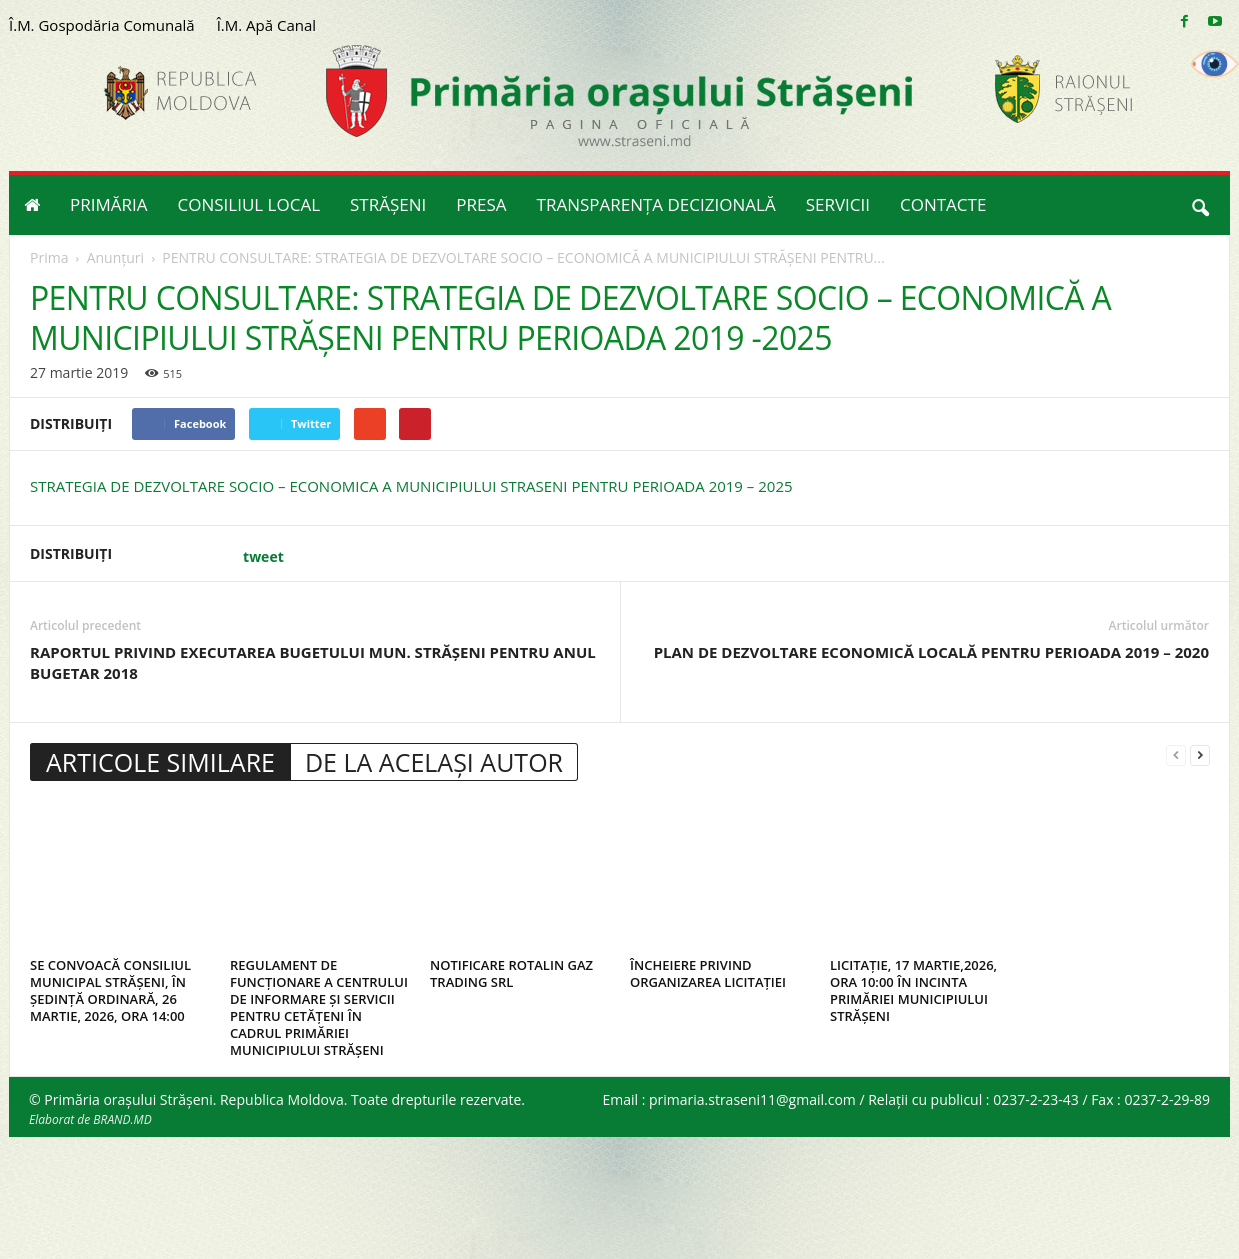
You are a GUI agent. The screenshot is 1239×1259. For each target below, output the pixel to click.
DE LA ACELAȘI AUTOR (434, 762)
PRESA (481, 204)
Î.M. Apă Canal (266, 25)
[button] (1200, 205)
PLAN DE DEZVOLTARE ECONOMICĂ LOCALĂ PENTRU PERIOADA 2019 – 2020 (931, 652)
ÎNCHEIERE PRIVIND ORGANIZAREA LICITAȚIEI (708, 973)
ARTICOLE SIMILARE (160, 762)
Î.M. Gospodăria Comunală (102, 25)
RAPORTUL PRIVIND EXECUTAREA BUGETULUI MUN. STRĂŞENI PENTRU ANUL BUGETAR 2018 (313, 662)
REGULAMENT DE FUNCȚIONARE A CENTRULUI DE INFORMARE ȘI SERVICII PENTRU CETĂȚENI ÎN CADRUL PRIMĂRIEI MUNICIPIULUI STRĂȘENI (319, 1007)
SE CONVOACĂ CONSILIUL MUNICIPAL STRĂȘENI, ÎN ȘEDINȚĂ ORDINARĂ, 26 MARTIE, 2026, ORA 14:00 (110, 990)
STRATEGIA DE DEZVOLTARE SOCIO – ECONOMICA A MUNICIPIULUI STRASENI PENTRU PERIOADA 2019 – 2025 (411, 486)
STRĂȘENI (388, 204)
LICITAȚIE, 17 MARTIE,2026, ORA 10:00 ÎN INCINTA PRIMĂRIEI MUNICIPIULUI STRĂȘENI (913, 990)
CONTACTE (943, 204)
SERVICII (838, 204)
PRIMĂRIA (109, 204)
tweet (263, 556)
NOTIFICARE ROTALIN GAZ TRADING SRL (511, 973)
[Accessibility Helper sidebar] (1215, 64)
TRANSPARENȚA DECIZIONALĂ (656, 204)
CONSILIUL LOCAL (249, 204)
